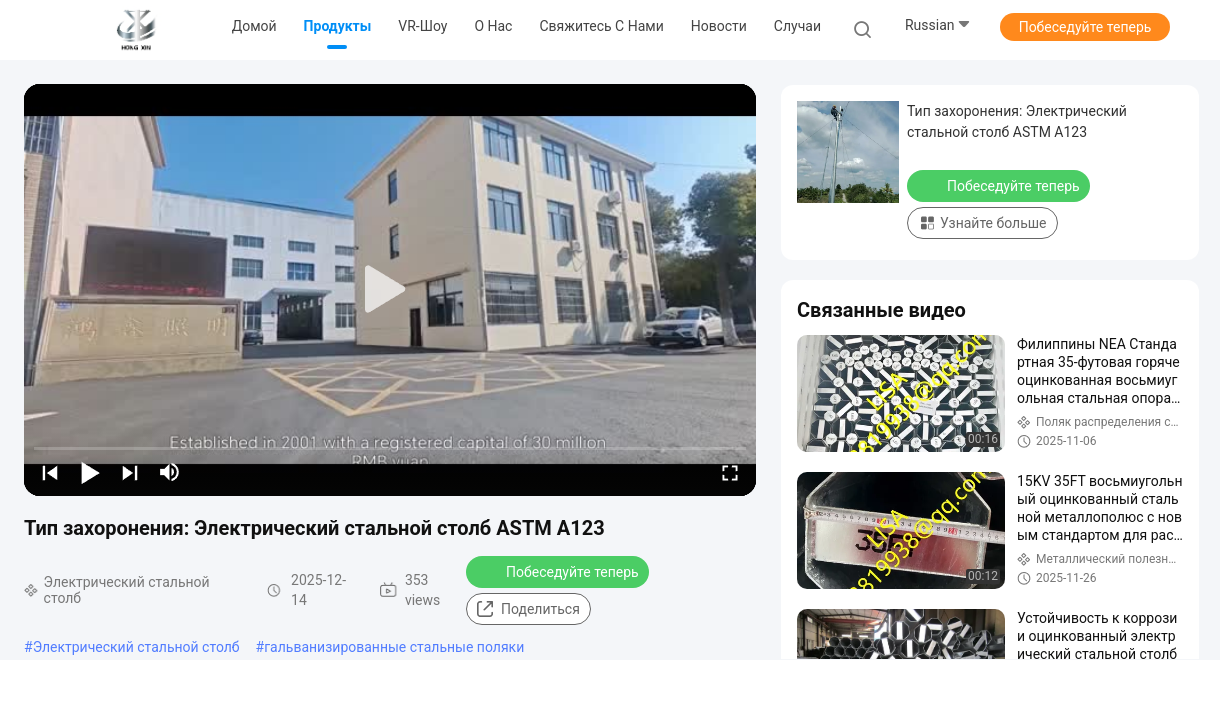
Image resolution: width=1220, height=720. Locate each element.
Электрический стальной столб (136, 647)
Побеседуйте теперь (1085, 27)
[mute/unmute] (170, 472)
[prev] (50, 472)
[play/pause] (90, 472)
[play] (390, 290)
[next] (130, 472)
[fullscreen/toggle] (730, 472)
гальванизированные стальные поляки (394, 647)
